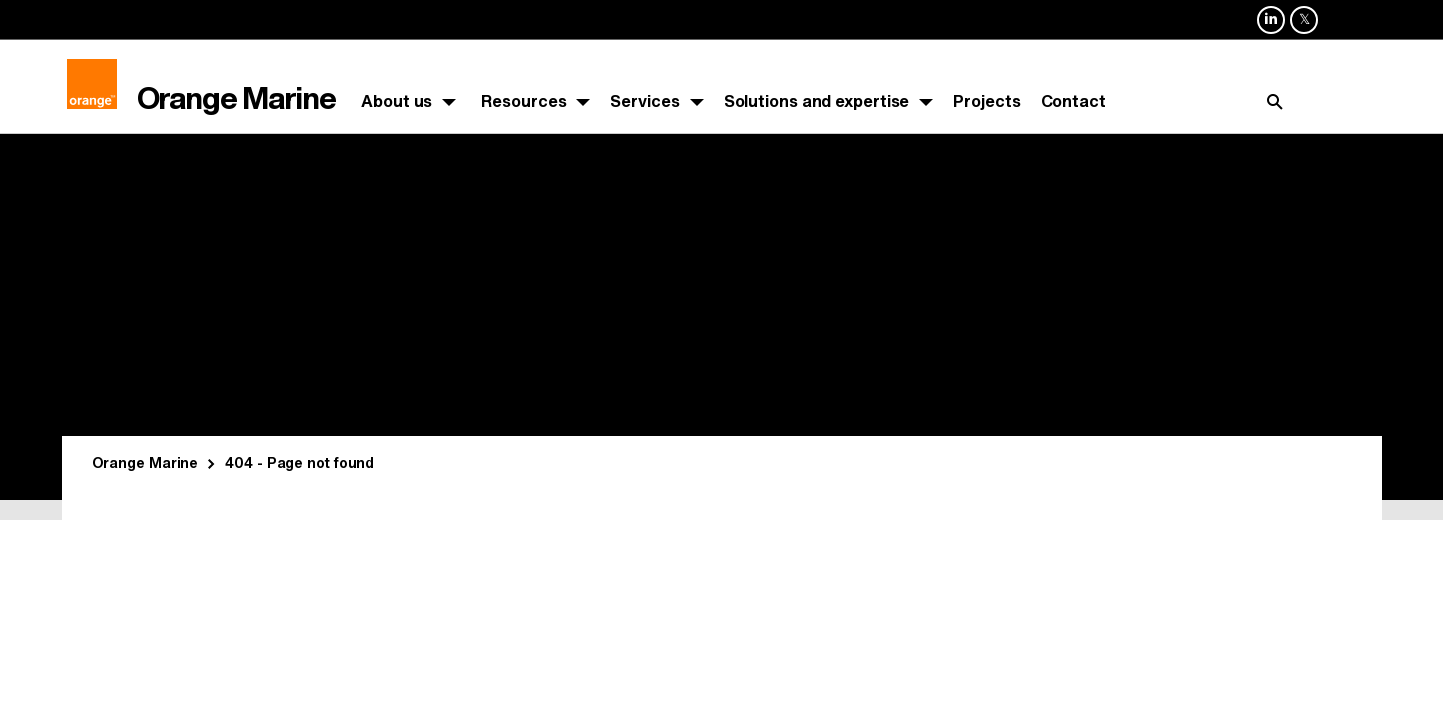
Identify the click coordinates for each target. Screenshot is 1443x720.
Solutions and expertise (817, 101)
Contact (1073, 101)
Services (644, 101)
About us (396, 101)
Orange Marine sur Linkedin (1271, 33)
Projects (986, 101)
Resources (523, 101)
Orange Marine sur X (1304, 33)
